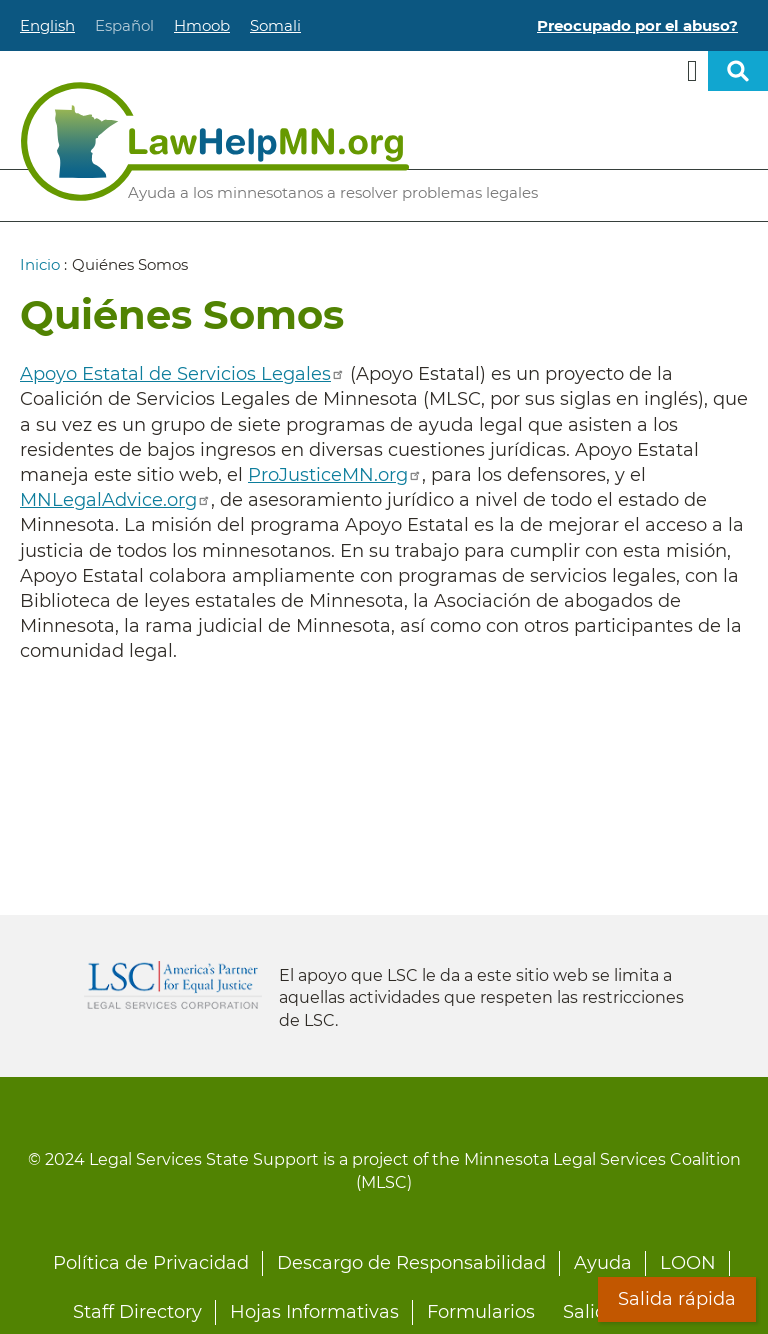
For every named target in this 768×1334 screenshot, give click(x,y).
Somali (275, 25)
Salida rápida (677, 1299)
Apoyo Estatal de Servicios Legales (182, 374)
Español (124, 25)
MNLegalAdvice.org (115, 500)
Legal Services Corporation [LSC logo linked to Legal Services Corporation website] (173, 985)
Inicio (40, 264)
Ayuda (603, 1263)
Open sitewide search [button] (738, 71)
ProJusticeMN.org (335, 475)
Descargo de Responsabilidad (411, 1263)
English (47, 25)
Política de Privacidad (151, 1263)
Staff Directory (137, 1312)
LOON (688, 1263)
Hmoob (202, 25)
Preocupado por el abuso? (637, 25)
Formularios (481, 1312)
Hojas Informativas (314, 1312)
